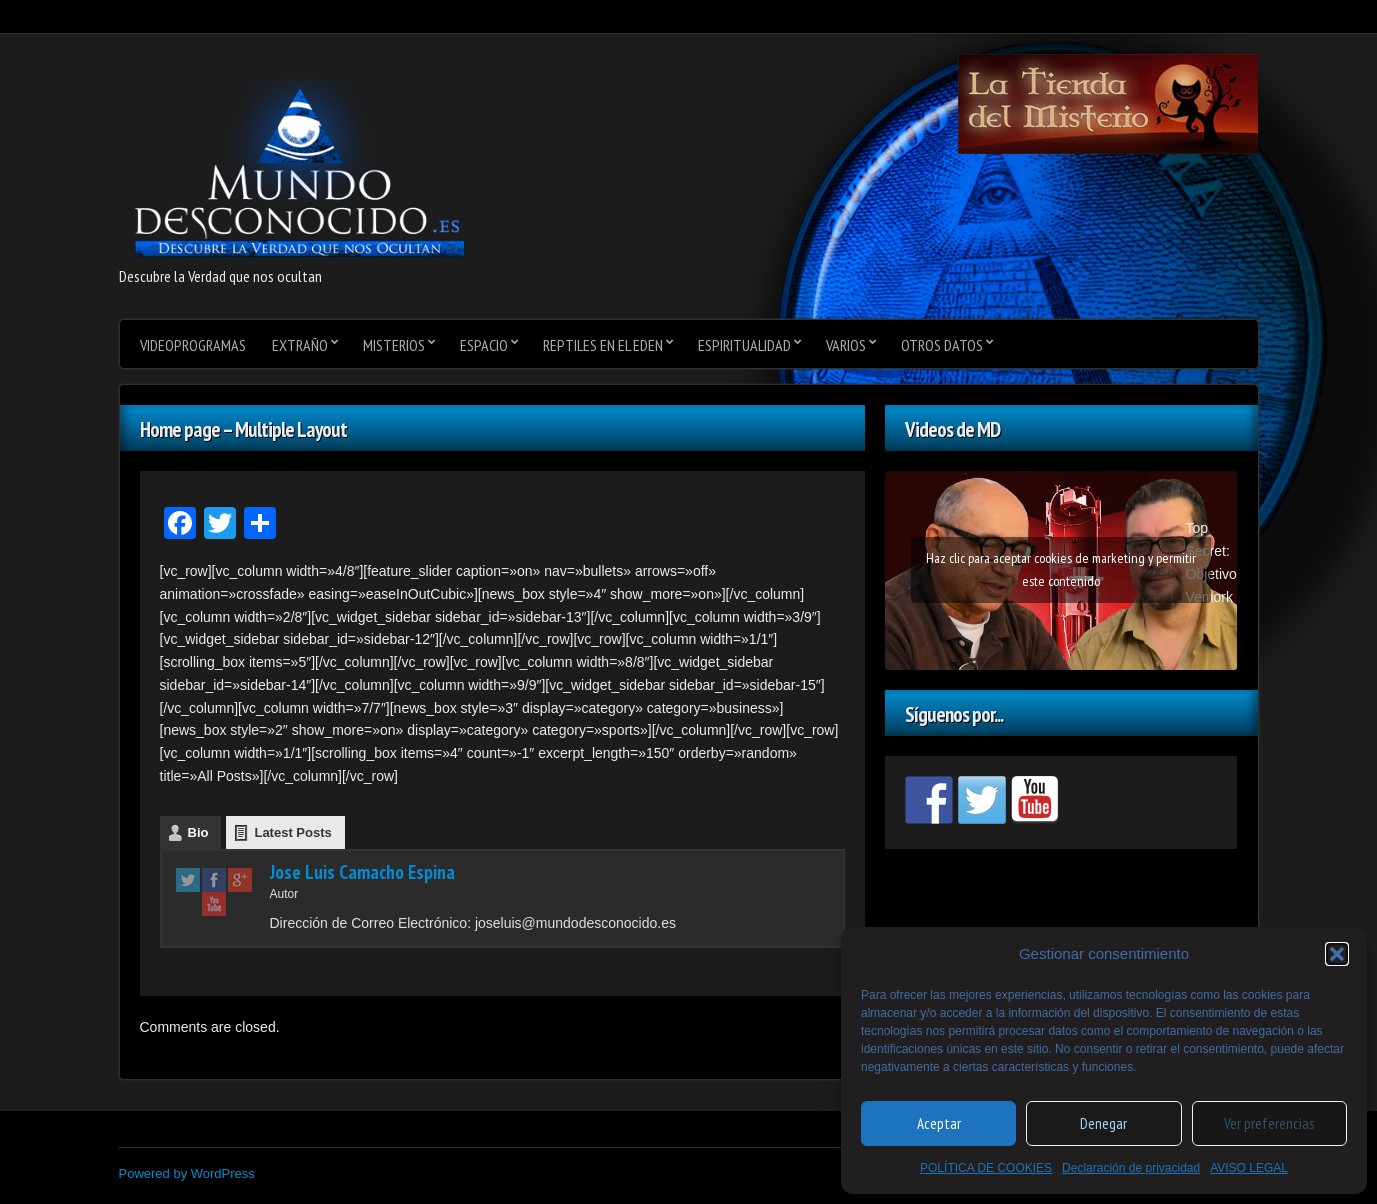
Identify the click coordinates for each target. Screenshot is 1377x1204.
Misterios (394, 345)
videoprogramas (193, 345)
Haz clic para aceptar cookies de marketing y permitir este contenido (1061, 569)
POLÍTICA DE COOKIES (986, 1168)
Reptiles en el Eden (603, 345)
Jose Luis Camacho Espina (362, 872)
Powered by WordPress (187, 1173)
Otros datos (942, 345)
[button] (1337, 954)
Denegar (1103, 1123)
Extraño (300, 345)
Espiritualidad (744, 345)
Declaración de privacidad (1131, 1168)
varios (846, 345)
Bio (198, 832)
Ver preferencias (1269, 1123)
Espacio (484, 345)
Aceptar (939, 1123)
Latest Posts (292, 832)
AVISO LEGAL (1249, 1168)
